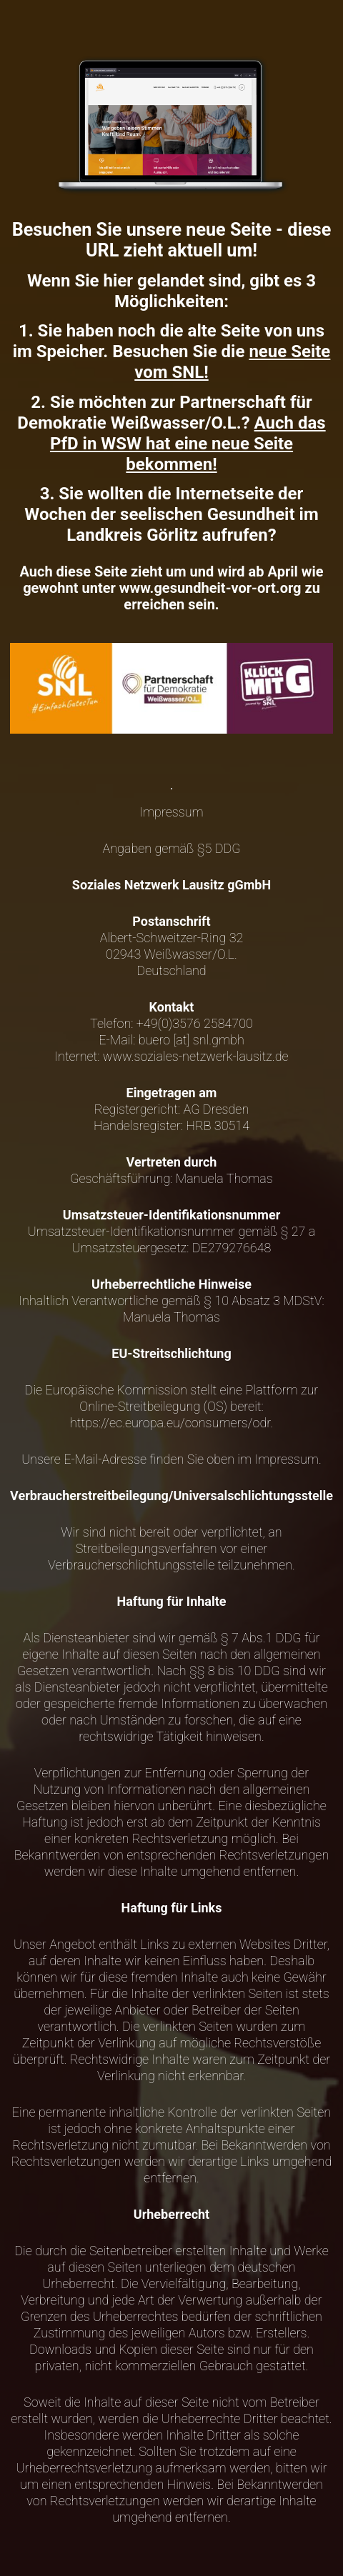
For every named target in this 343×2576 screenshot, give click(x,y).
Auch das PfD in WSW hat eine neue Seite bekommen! (188, 443)
